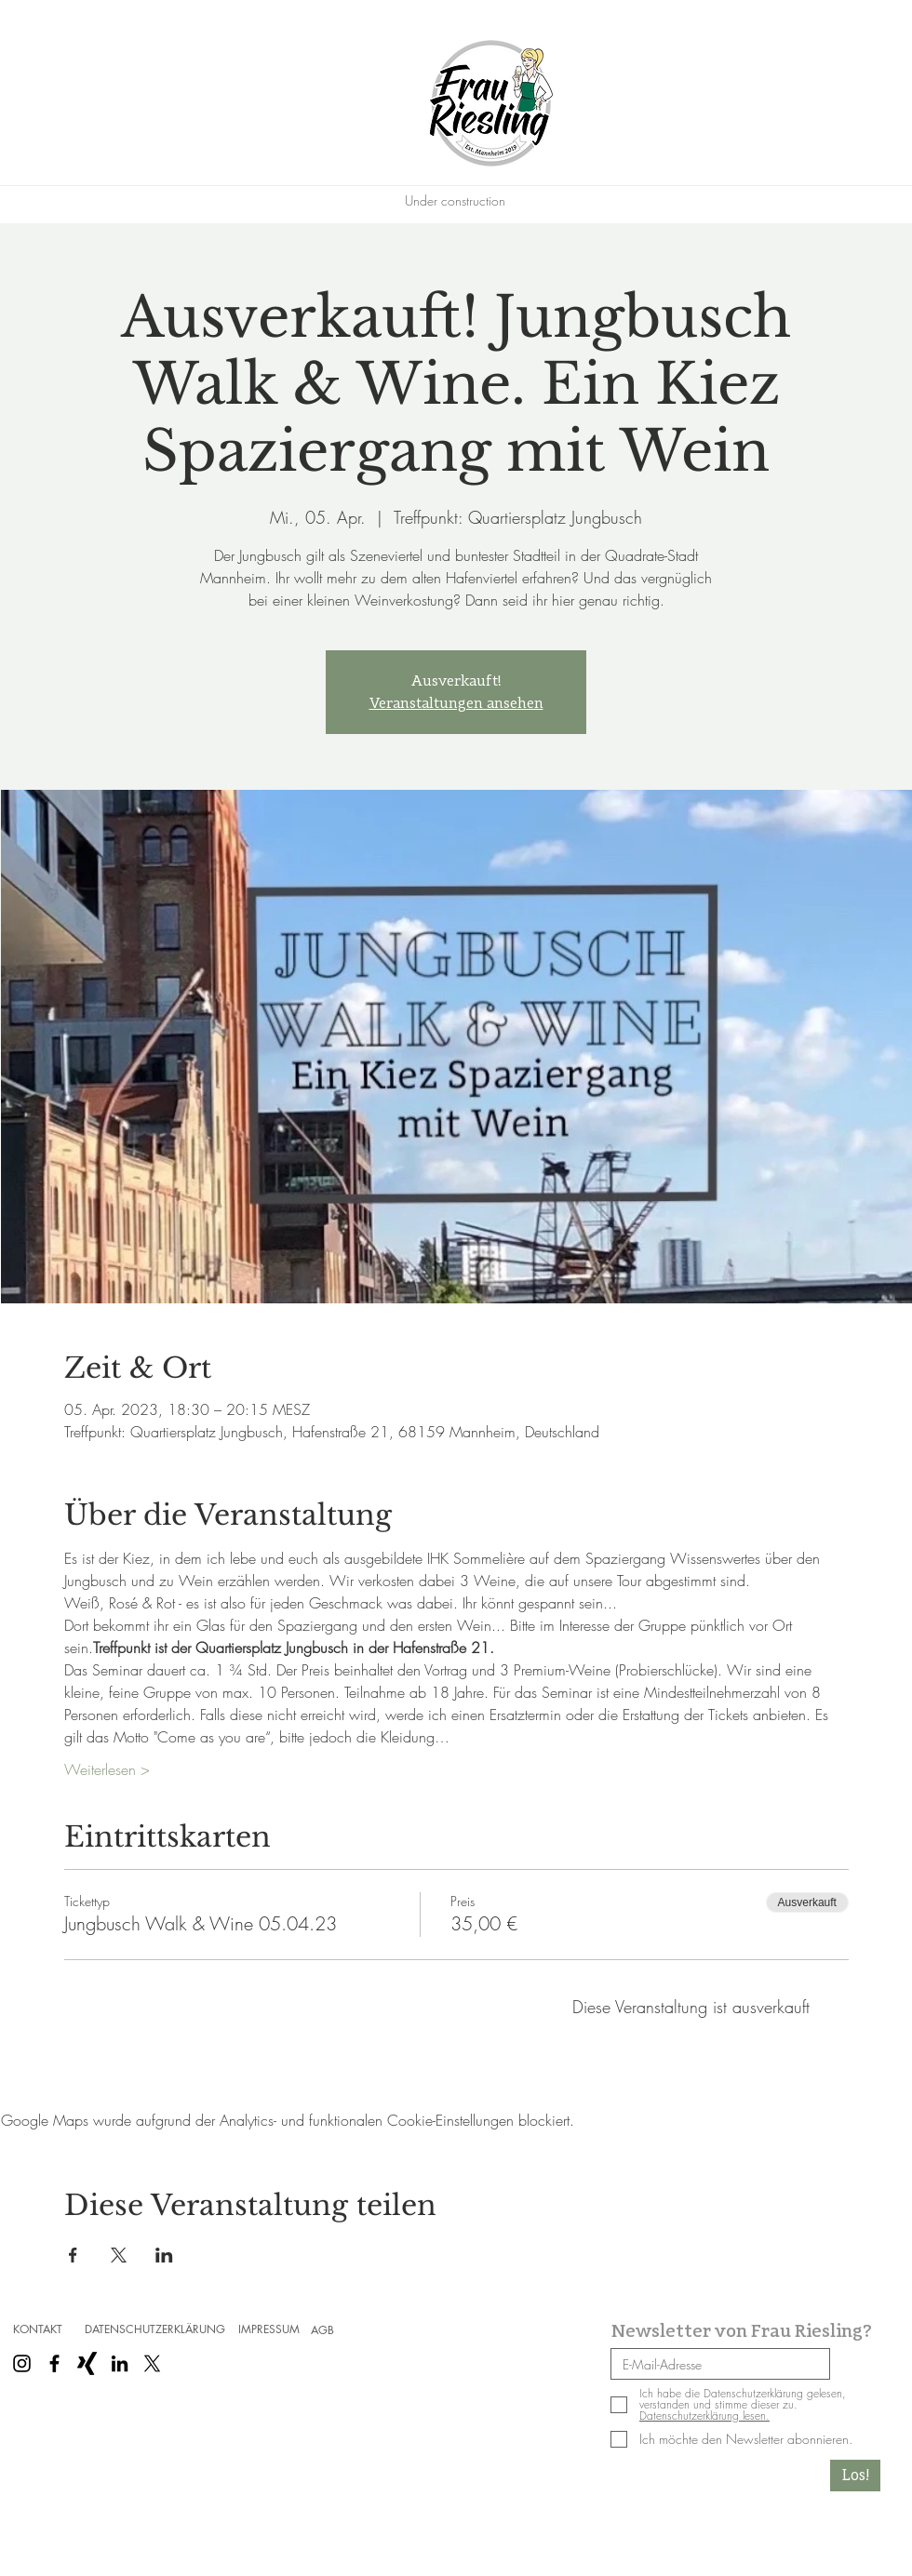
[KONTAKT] (37, 2329)
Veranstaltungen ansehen (456, 703)
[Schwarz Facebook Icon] (54, 2363)
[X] (152, 2363)
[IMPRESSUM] (269, 2329)
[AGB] (322, 2330)
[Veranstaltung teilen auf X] (118, 2255)
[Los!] (855, 2475)
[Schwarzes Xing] (87, 2363)
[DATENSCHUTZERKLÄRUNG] (154, 2329)
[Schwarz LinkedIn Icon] (119, 2363)
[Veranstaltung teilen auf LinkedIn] (164, 2255)
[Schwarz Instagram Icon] (22, 2363)
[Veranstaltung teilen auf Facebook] (73, 2255)
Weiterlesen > (107, 1769)
